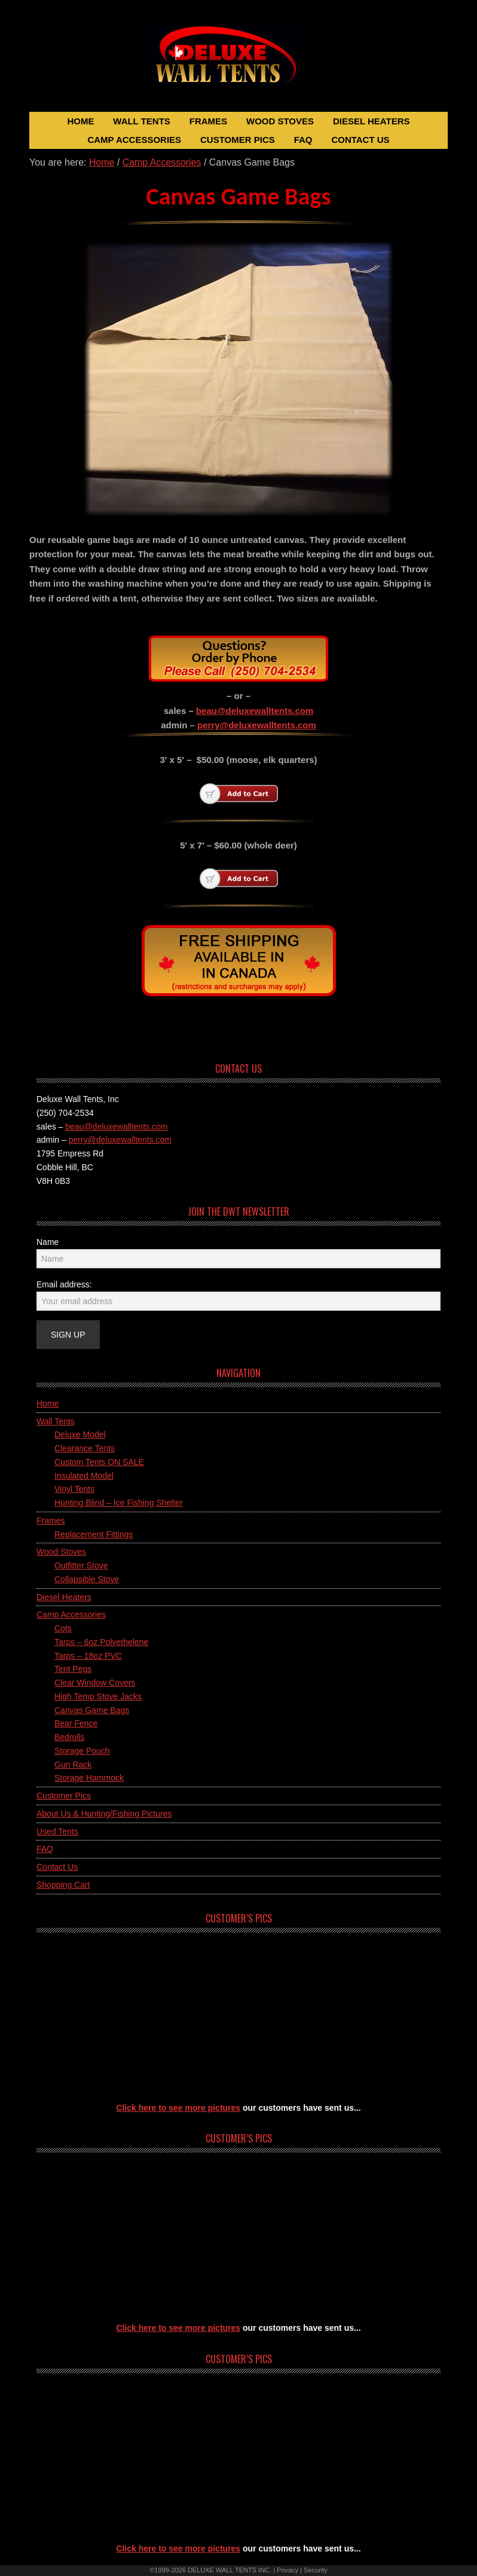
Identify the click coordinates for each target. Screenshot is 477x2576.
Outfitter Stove (81, 1565)
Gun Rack (72, 1764)
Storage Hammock (89, 1778)
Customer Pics (63, 1795)
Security (316, 2570)
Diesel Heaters (63, 1597)
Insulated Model (84, 1476)
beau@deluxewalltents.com (254, 711)
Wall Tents (55, 1421)
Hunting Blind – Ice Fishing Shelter (118, 1502)
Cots (63, 1628)
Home (47, 1403)
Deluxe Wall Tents (238, 62)
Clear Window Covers (94, 1682)
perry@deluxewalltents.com (256, 725)
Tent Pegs (72, 1669)
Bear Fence (75, 1723)
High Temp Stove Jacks (98, 1696)
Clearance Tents (84, 1448)
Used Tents (57, 1831)
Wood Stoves (61, 1551)
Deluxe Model (80, 1434)
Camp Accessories (71, 1614)
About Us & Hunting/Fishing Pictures (104, 1813)
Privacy (287, 2570)
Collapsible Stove (86, 1579)
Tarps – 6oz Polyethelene (101, 1642)
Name (47, 1242)
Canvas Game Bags (91, 1710)
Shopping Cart (63, 1885)
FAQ (44, 1849)
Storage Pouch (82, 1751)
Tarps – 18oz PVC (88, 1656)
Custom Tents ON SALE (99, 1462)
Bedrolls (69, 1737)
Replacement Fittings (93, 1534)
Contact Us (57, 1867)
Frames (50, 1520)
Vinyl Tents (74, 1489)
